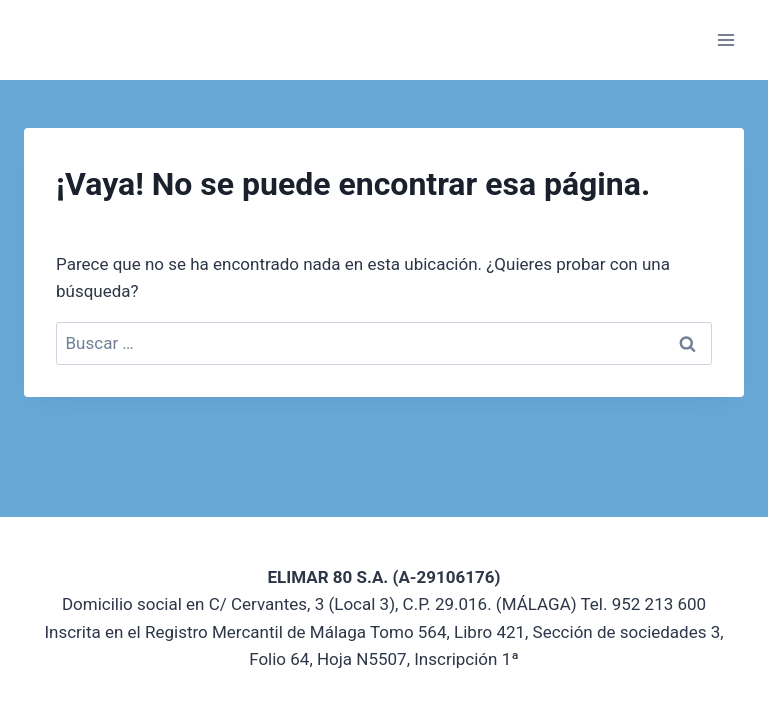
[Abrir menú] (725, 39)
